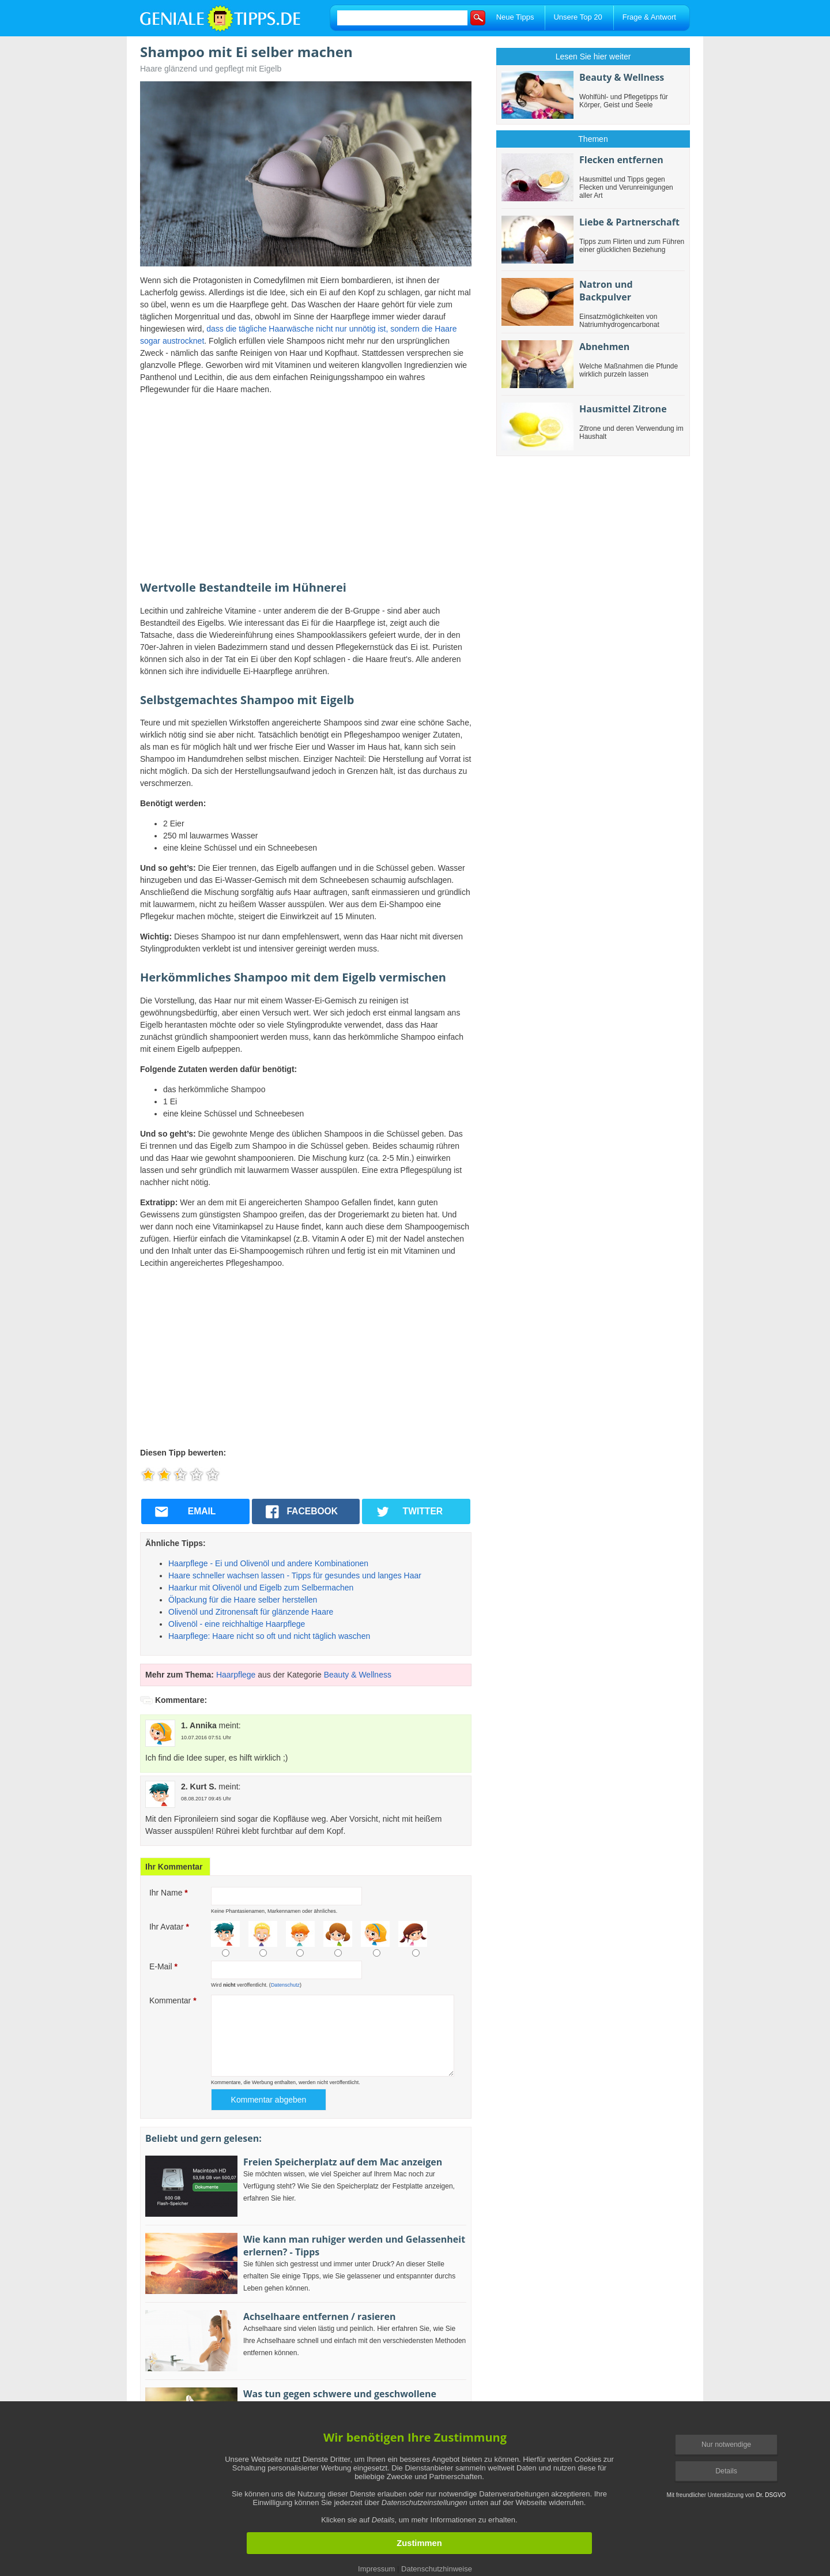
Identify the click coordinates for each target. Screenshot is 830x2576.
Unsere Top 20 (577, 17)
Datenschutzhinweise (436, 2568)
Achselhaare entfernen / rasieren (319, 2316)
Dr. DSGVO (771, 2495)
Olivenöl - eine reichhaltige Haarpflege (236, 1624)
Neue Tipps (515, 17)
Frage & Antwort (649, 17)
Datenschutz (285, 1985)
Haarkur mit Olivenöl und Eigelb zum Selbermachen (260, 1587)
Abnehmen (604, 346)
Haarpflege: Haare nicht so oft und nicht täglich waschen (269, 1636)
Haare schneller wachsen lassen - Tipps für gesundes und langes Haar (294, 1575)
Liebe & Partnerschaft (629, 222)
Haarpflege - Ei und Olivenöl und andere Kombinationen (268, 1563)
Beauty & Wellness (357, 1674)
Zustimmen (419, 2543)
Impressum (376, 2568)
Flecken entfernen (621, 159)
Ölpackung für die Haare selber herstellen (242, 1599)
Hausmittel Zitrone (623, 409)
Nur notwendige (726, 2444)
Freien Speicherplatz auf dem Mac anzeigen (342, 2162)
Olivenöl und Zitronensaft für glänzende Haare (250, 1611)
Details (726, 2471)
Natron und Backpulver (606, 290)
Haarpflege (236, 1674)
